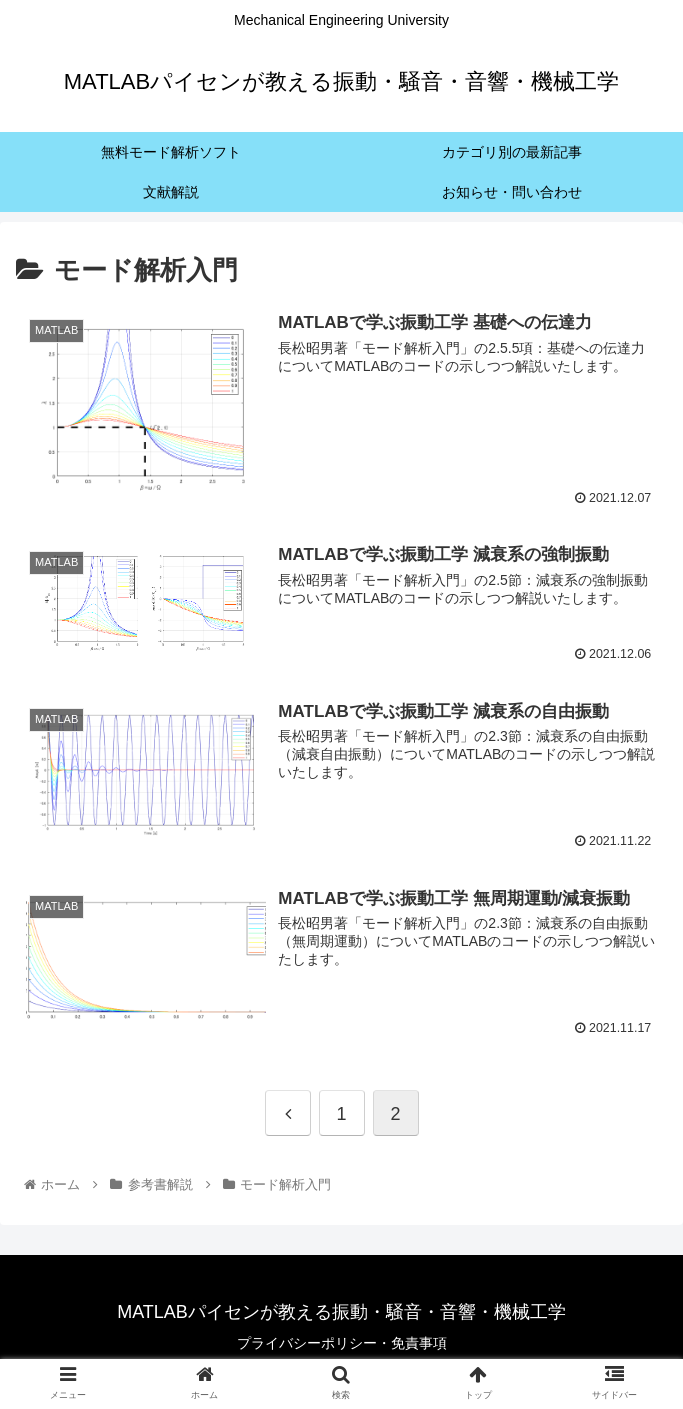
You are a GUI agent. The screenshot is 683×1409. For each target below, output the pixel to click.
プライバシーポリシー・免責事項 (342, 1345)
